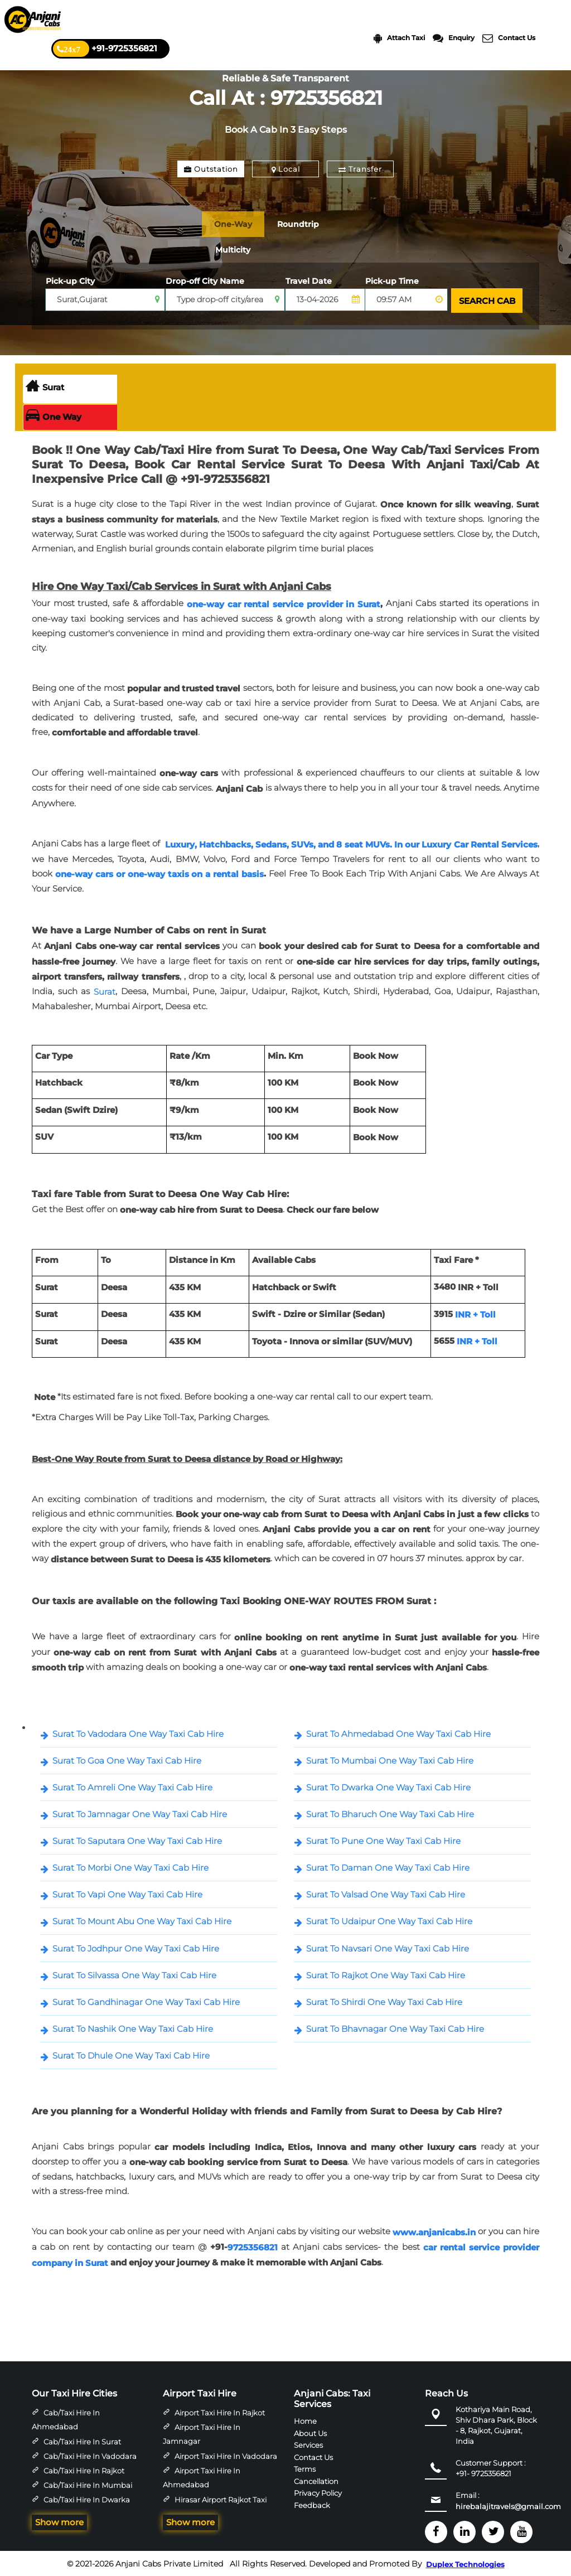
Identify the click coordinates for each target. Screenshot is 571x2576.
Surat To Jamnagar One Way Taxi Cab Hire (139, 1812)
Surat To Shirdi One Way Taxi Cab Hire (384, 2000)
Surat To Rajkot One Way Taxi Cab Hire (385, 1973)
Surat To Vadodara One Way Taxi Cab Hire (138, 1732)
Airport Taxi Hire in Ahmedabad (201, 2476)
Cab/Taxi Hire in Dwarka (86, 2497)
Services (308, 2443)
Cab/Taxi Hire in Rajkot (83, 2468)
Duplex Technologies (465, 2563)
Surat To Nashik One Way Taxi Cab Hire (132, 2027)
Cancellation (316, 2479)
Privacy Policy (318, 2491)
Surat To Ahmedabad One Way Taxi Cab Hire (398, 1732)
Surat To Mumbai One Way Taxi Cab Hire (389, 1759)
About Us (310, 2431)
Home (305, 2419)
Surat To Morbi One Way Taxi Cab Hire (130, 1866)
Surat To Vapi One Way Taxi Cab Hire (127, 1892)
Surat (45, 385)
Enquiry (454, 38)
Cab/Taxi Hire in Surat (82, 2439)
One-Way (238, 224)
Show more (59, 2520)
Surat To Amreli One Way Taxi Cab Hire (132, 1785)
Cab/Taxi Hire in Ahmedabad (66, 2418)
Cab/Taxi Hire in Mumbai (87, 2483)
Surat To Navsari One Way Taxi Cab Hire (387, 1946)
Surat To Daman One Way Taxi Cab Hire (388, 1866)
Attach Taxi (399, 38)
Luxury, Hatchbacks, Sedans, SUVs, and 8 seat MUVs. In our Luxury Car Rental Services (351, 842)
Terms (305, 2467)
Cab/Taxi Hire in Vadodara (90, 2454)
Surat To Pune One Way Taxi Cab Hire (383, 1839)
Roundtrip (313, 224)
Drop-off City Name (205, 281)
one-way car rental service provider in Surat (283, 602)
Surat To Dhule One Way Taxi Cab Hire (131, 2054)
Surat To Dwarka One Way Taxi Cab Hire (388, 1785)
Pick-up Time (392, 281)
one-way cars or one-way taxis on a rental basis (159, 872)
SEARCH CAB (485, 299)
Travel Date (309, 281)
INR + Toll (475, 1313)
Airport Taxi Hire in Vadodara (226, 2454)
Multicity (237, 249)
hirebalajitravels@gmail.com (508, 2504)
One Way (53, 415)
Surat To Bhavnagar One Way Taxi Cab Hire (395, 2027)
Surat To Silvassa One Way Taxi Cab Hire (134, 1973)
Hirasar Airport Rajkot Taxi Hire (215, 2505)
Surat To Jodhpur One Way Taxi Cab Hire (135, 1946)
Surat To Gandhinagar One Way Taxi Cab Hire (146, 2000)
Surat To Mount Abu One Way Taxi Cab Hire (141, 1919)
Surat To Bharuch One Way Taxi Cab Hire (390, 1812)
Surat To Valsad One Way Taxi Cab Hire (385, 1892)
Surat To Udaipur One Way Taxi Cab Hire (389, 1919)
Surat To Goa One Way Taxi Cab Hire (126, 1759)
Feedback (312, 2502)
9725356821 (253, 2245)
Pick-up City (70, 281)
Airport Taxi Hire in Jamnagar (201, 2432)
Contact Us (508, 38)
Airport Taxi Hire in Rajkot (220, 2410)
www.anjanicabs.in (434, 2230)
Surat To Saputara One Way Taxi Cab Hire (137, 1839)
